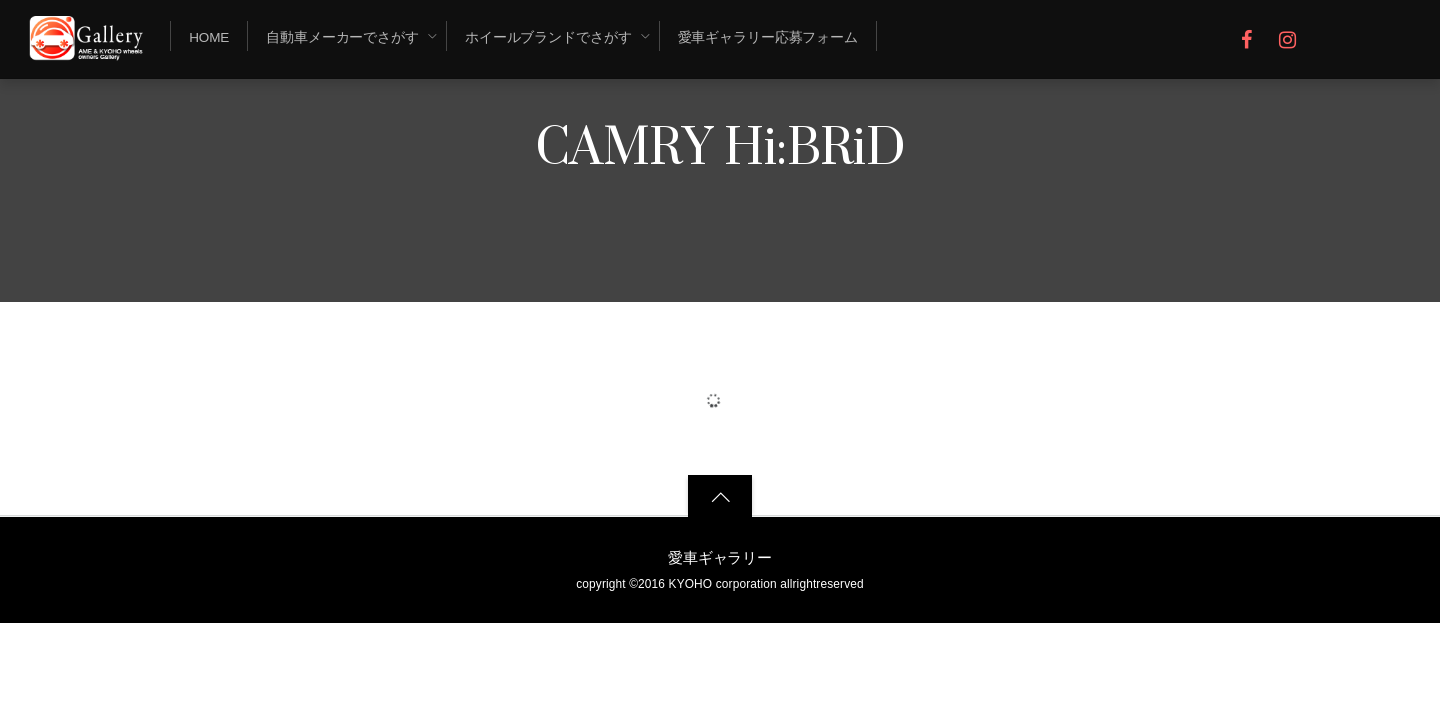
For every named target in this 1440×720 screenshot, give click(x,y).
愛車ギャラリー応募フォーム (768, 37)
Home (209, 37)
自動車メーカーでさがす (342, 37)
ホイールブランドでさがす (548, 37)
